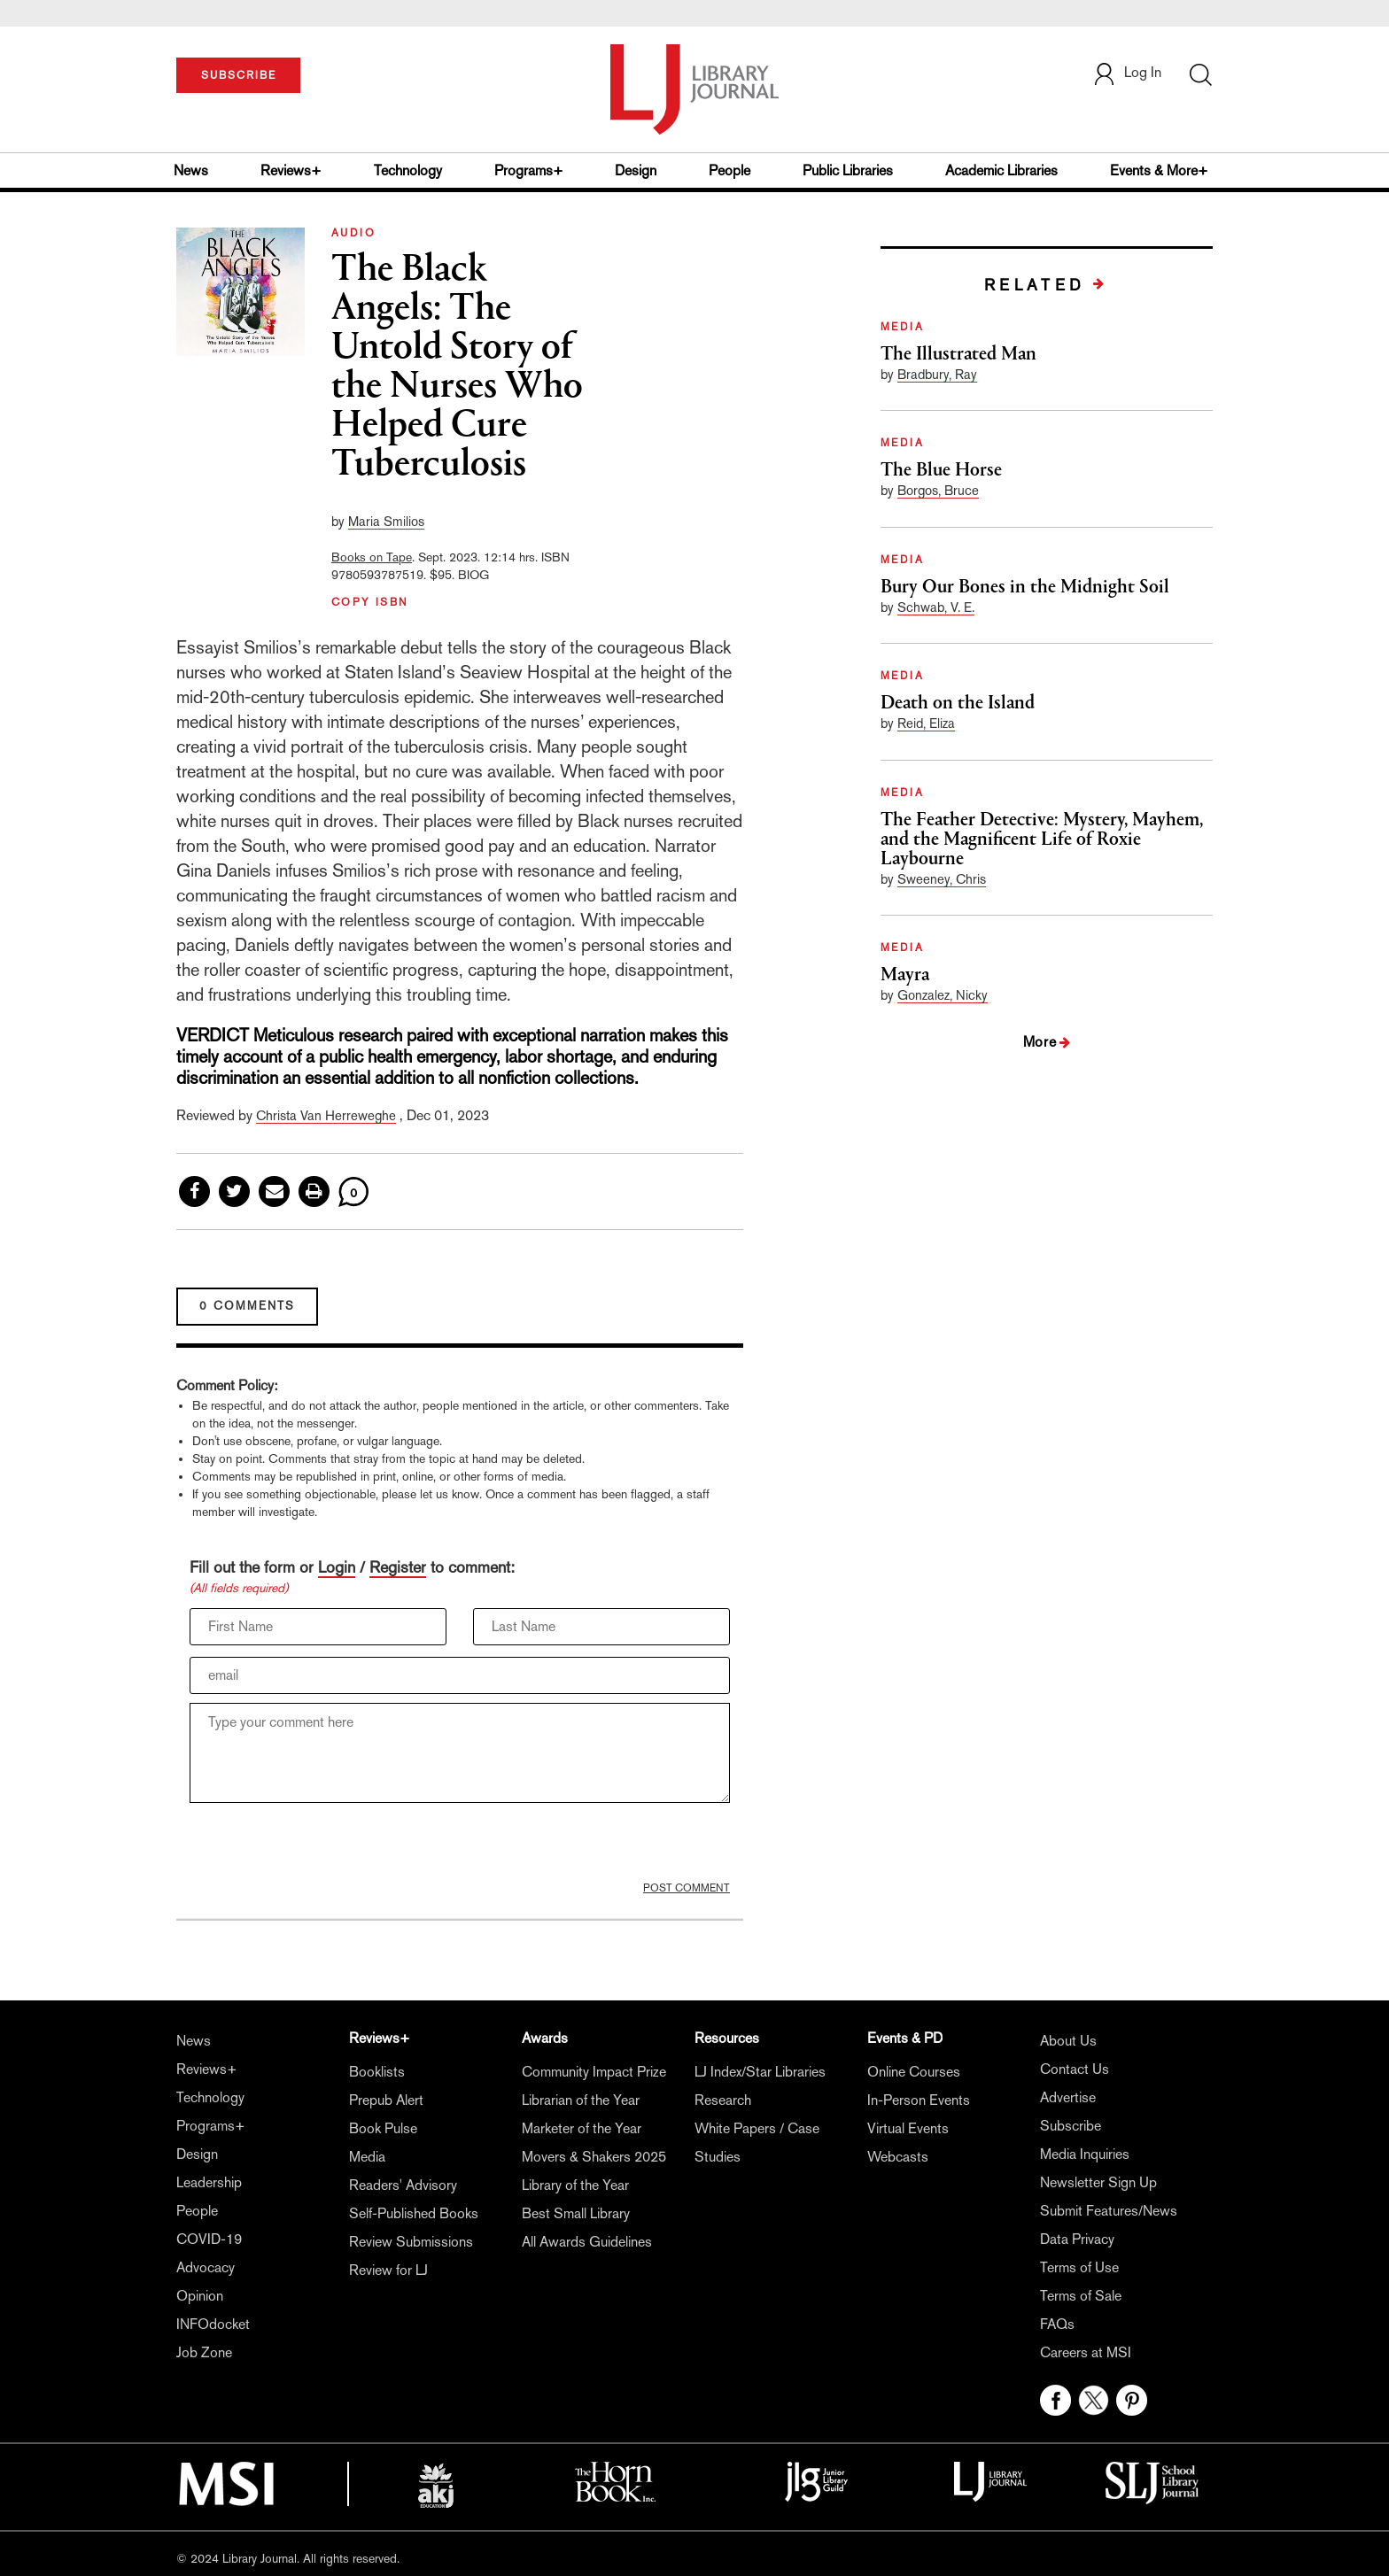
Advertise (1068, 2097)
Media (367, 2156)
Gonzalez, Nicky (942, 994)
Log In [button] (1126, 72)
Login (336, 1567)
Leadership (209, 2182)
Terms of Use (1079, 2267)
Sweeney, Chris (941, 878)
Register (397, 1567)
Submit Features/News (1108, 2210)
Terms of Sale (1080, 2295)
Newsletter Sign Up (1098, 2182)
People (729, 170)
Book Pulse (383, 2128)
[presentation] (324, 1846)
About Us (1068, 2040)
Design (635, 170)
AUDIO (353, 233)
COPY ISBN (370, 602)
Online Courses (913, 2071)
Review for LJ (388, 2270)
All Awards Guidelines (587, 2241)
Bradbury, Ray (937, 374)
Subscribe (1070, 2125)
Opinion (199, 2295)
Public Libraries (848, 170)
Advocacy (205, 2267)
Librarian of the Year (581, 2100)
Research (722, 2100)
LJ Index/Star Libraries (760, 2071)
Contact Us (1074, 2069)
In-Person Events (918, 2100)
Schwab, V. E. (935, 607)
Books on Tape (371, 557)
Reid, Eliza (926, 723)
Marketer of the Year (581, 2128)
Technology (408, 170)
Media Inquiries (1084, 2154)
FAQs (1057, 2324)
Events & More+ (1159, 170)
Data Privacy (1077, 2239)
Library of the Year (575, 2185)
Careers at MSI (1085, 2352)
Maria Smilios (386, 521)
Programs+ (528, 170)
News (191, 170)
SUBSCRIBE (238, 75)
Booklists (377, 2071)
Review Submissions (411, 2241)
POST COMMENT (686, 1888)
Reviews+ (291, 170)
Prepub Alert (386, 2100)
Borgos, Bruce (938, 490)
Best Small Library (576, 2213)
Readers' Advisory (403, 2185)
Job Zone (204, 2352)
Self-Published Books (413, 2213)
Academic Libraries (1001, 170)
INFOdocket (213, 2324)
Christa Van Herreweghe (326, 1115)
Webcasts (897, 2156)
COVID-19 (209, 2239)
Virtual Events (908, 2128)
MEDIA (902, 327)
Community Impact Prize (594, 2071)
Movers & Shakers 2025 (594, 2156)
